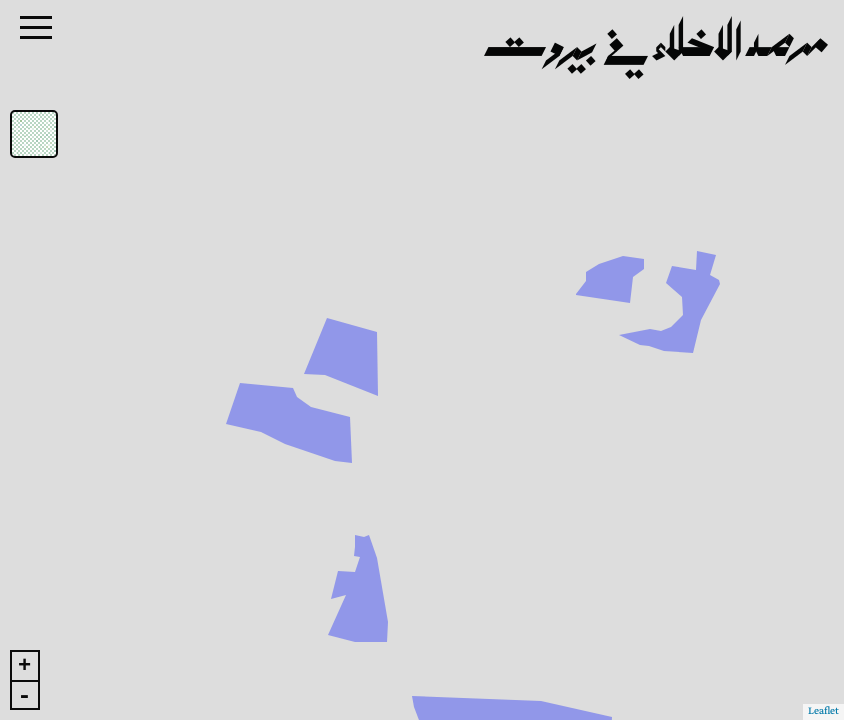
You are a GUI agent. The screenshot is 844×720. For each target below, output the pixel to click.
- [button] (24, 695)
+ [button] (24, 666)
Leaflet (823, 711)
